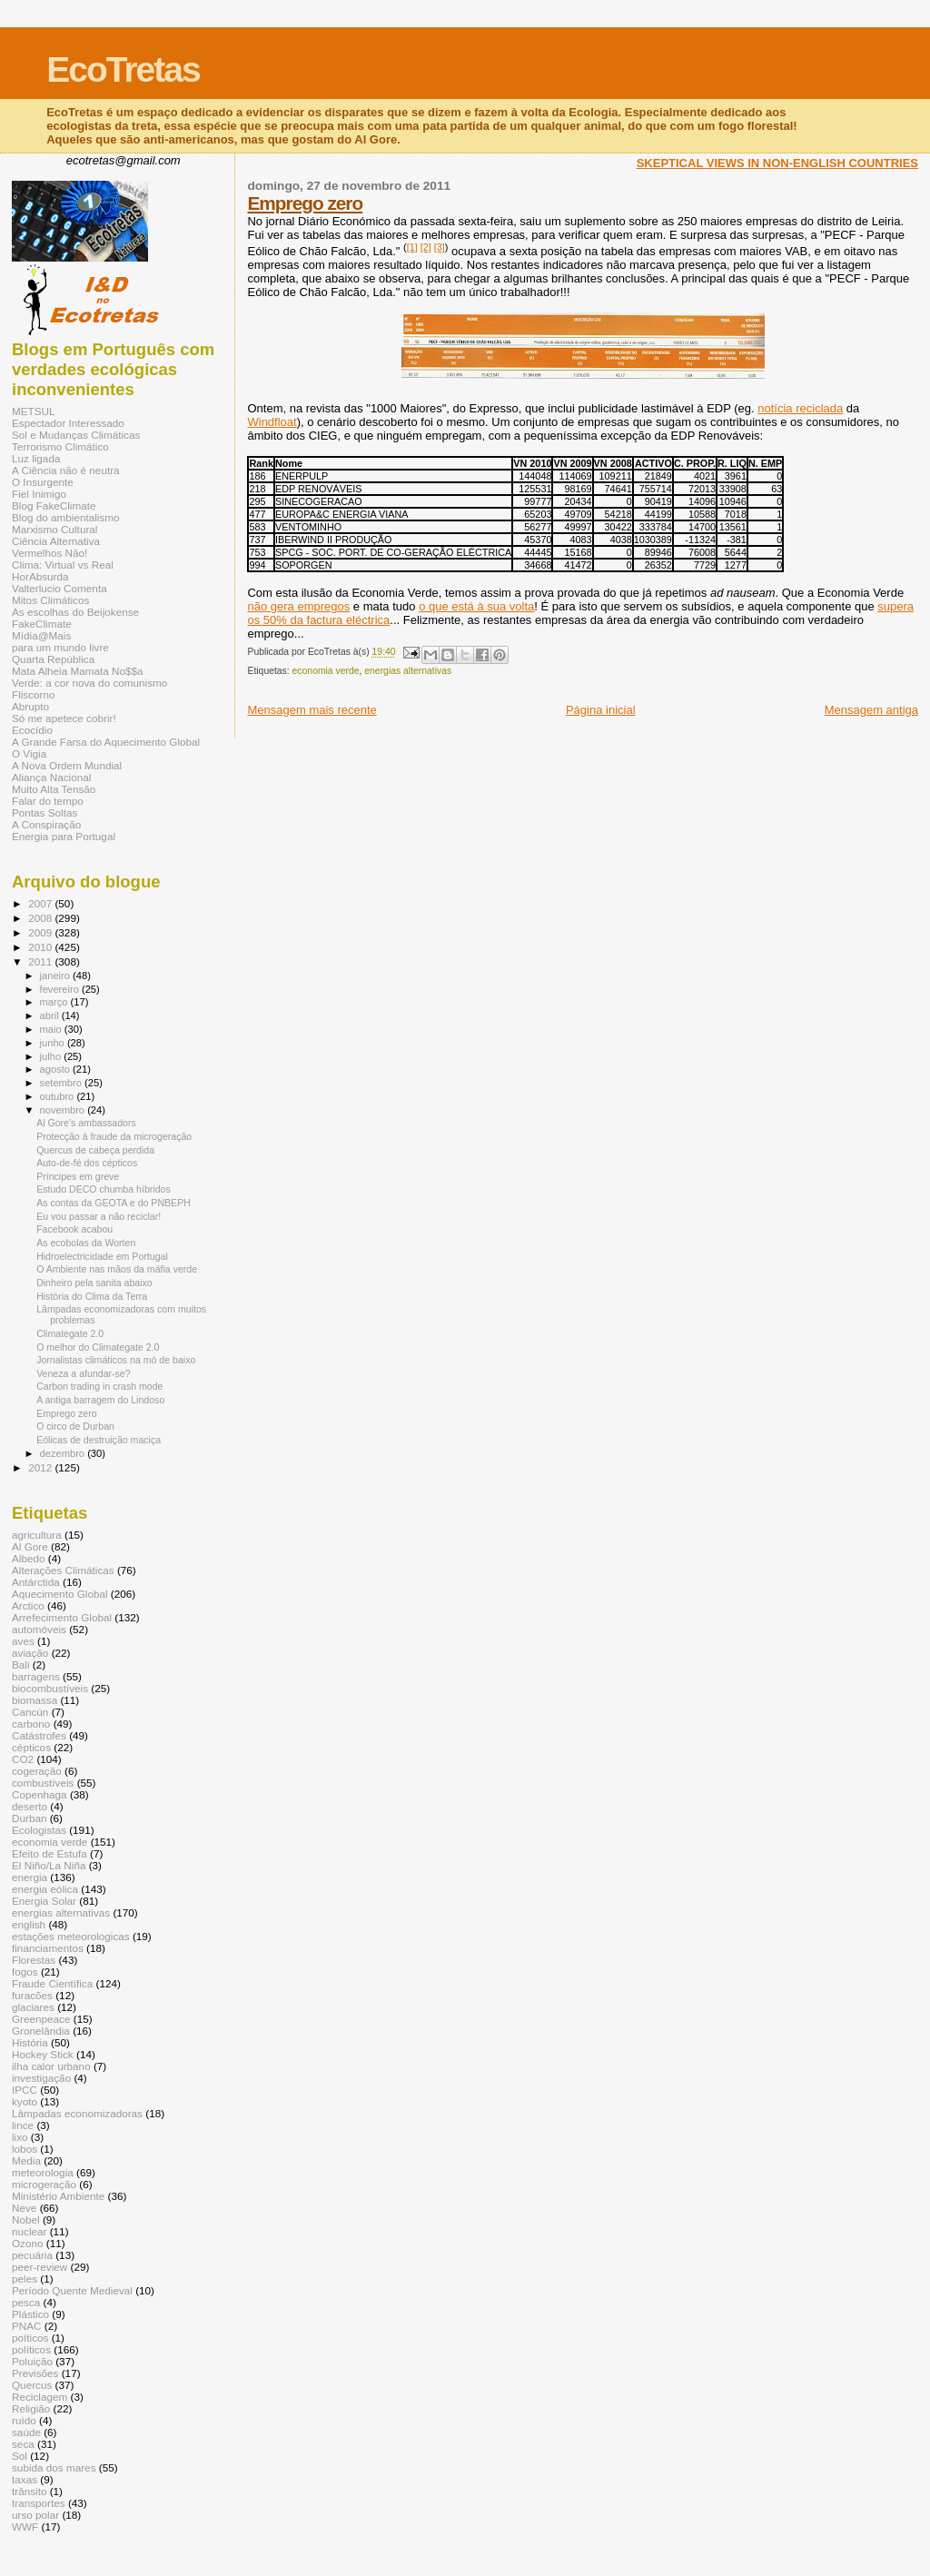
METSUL (33, 411)
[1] (412, 247)
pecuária (32, 2255)
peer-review (39, 2267)
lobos (24, 2149)
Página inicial (601, 710)
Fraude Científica (52, 1983)
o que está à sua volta (476, 606)
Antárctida (36, 1582)
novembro (64, 1110)
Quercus (32, 2385)
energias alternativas (407, 671)
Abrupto (30, 706)
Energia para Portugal (63, 836)
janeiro (57, 975)
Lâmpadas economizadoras (77, 2113)
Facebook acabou (74, 1229)
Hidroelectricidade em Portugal (102, 1256)
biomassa (34, 1700)
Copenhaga (39, 1794)
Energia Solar (44, 1901)
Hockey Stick (43, 2054)
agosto (57, 1069)
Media (26, 2160)
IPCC (24, 2089)
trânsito (29, 2491)
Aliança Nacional (51, 777)
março (55, 1001)
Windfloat (271, 422)
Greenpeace (41, 2019)
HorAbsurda (40, 576)
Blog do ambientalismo (66, 517)
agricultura (37, 1535)
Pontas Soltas (44, 812)
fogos (25, 1971)
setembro (62, 1082)
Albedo (28, 1558)
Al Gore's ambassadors (86, 1122)
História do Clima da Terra (91, 1296)
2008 (41, 918)
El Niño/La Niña (48, 1865)
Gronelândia (41, 2030)
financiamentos (48, 1948)
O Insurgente (43, 482)
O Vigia (29, 753)
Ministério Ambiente (58, 2196)
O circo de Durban (75, 1426)
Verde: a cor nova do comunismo (89, 683)
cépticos (31, 1747)
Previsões (35, 2373)
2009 (41, 932)
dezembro (64, 1453)
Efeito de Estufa (49, 1853)
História (30, 2042)
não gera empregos (298, 606)
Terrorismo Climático (60, 446)
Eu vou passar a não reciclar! (98, 1216)
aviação (30, 1653)
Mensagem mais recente (311, 710)
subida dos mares (54, 2467)
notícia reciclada (800, 408)
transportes (38, 2503)
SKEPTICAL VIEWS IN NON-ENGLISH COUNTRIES (777, 163)
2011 (41, 961)
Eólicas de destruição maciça (98, 1439)
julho (52, 1056)
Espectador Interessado (68, 423)
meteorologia (43, 2172)
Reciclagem (39, 2397)
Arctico (28, 1605)
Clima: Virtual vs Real (63, 564)
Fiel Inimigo (39, 494)
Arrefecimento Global (62, 1617)
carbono (31, 1723)
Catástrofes (39, 1735)
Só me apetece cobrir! (64, 718)
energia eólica (45, 1889)
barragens (36, 1676)
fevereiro (61, 989)
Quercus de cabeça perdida (95, 1149)
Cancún (30, 1712)
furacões (32, 1995)
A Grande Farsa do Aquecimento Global (106, 742)
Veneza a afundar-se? (83, 1373)
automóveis (39, 1629)
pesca (26, 2302)
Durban (29, 1818)
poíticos (30, 2337)
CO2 (23, 1759)
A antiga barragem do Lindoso (100, 1399)
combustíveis (43, 1782)
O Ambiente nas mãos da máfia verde (116, 1268)
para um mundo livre (60, 647)
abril (51, 1015)
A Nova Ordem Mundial (67, 765)
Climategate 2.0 (70, 1333)
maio (52, 1029)
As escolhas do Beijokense (75, 612)
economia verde (326, 671)
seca (23, 2444)
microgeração (44, 2184)
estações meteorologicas (71, 1936)
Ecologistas (39, 1830)
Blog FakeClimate (54, 505)
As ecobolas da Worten (85, 1242)
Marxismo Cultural (54, 529)
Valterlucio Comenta (59, 588)
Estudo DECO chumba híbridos (103, 1189)
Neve (24, 2208)
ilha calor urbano (51, 2066)
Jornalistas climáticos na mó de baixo (115, 1359)
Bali (21, 1664)
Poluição (32, 2361)
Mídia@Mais (41, 635)
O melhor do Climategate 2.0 (97, 1347)
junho (53, 1042)
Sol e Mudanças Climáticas (76, 435)
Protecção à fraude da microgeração (114, 1136)
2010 (41, 947)
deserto (29, 1806)
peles (24, 2278)
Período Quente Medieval (72, 2290)
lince (23, 2125)
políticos (31, 2349)
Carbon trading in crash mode (99, 1386)
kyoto (24, 2101)
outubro (58, 1096)
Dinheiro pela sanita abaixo (94, 1282)
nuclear (29, 2231)
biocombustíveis (50, 1688)
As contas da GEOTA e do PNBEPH (113, 1202)
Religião (31, 2408)
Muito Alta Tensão (53, 789)
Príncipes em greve (77, 1176)
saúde (26, 2432)
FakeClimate (42, 623)
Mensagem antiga (871, 710)
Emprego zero (304, 203)
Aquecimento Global (60, 1594)
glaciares (33, 2007)
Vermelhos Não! (49, 553)
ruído (24, 2420)
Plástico (30, 2314)
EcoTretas (122, 69)
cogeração (37, 1771)
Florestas (33, 1960)
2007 (41, 903)
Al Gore (30, 1546)
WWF (25, 2526)
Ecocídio (32, 730)
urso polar (35, 2515)
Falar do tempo (48, 801)
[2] (425, 247)
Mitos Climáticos (50, 600)
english (28, 1924)
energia (29, 1877)
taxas (24, 2479)
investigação (41, 2078)
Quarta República (53, 659)
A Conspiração (46, 824)
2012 (41, 1467)
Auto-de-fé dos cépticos (86, 1162)
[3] (439, 247)
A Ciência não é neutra (66, 470)
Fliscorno (33, 694)
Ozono (28, 2243)
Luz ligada (36, 458)
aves (23, 1641)
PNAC (27, 2326)
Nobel (26, 2219)
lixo (20, 2137)
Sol (19, 2456)
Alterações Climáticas (63, 1570)
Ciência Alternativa (56, 541)
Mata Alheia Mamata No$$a (77, 671)
